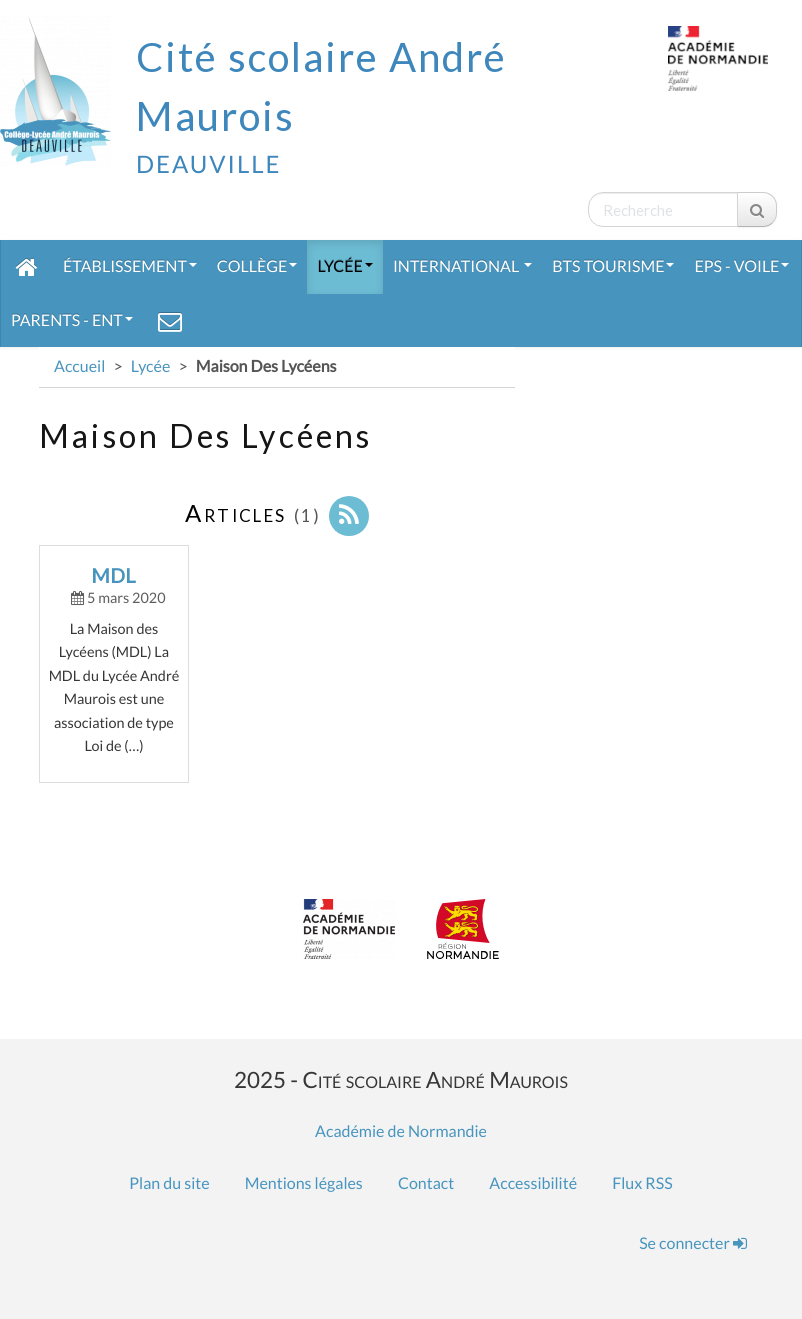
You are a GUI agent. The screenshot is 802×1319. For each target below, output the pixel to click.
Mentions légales (304, 1183)
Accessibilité (533, 1183)
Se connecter (693, 1243)
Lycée (345, 266)
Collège (257, 266)
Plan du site (169, 1183)
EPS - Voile (741, 266)
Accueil (79, 366)
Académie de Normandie (401, 1131)
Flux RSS (642, 1183)
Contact (426, 1183)
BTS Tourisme (613, 266)
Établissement (130, 266)
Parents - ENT (72, 320)
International (462, 266)
